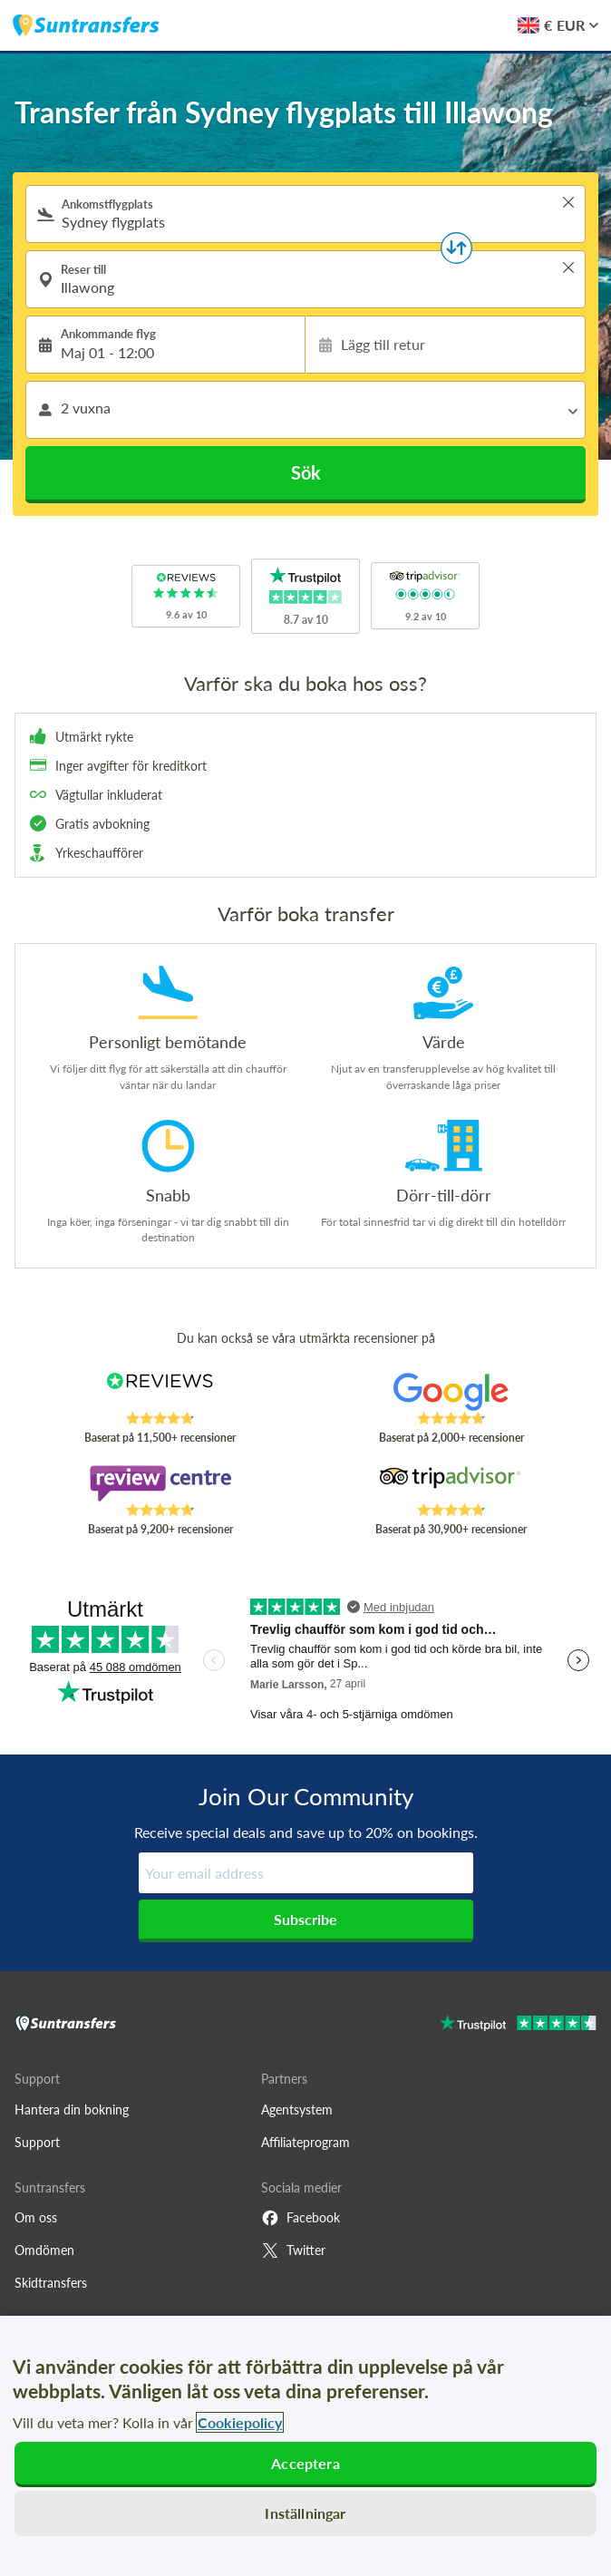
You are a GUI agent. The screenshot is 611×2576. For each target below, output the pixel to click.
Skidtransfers (51, 2282)
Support (37, 2142)
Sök (306, 472)
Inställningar (305, 2513)
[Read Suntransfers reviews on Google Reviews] (451, 1392)
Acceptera (305, 2463)
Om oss (36, 2217)
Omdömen (44, 2250)
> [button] (568, 202)
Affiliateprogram (305, 2142)
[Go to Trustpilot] (518, 2025)
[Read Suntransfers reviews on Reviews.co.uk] (160, 1392)
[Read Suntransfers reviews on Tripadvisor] (451, 1483)
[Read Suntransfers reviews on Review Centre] (160, 1483)
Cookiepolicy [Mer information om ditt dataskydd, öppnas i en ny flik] (240, 2422)
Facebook (300, 2218)
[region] (305, 2446)
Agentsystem (297, 2109)
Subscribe (305, 1919)
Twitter (293, 2250)
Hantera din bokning (72, 2109)
